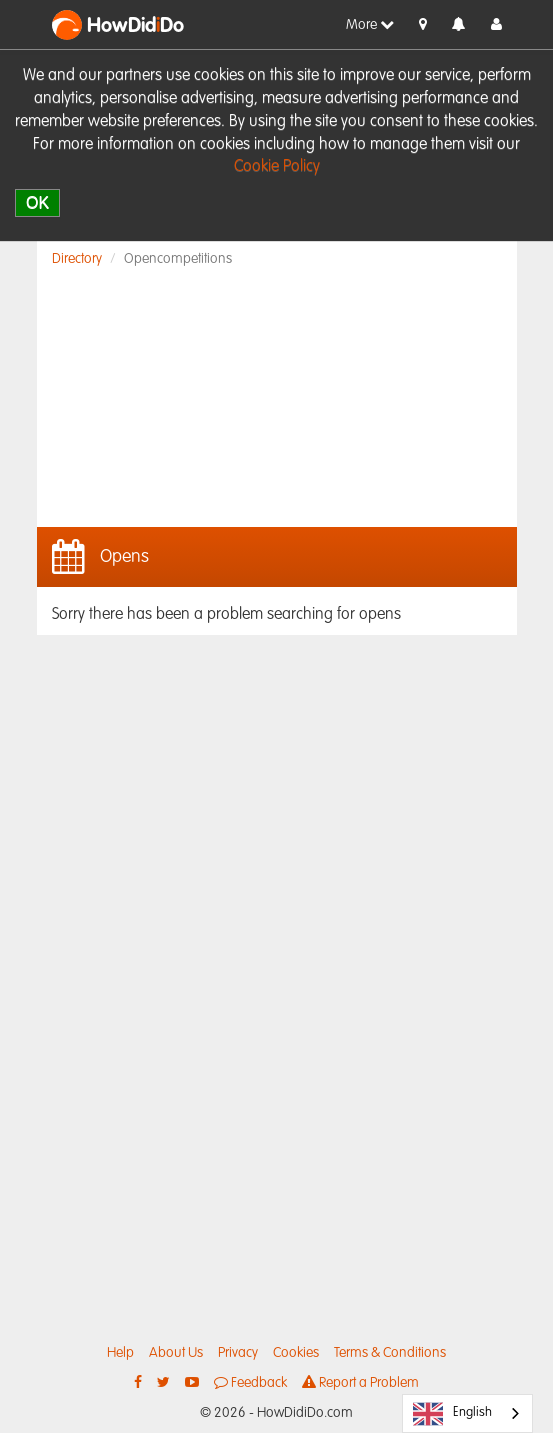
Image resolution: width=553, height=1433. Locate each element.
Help (120, 1353)
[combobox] (467, 1413)
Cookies (296, 1353)
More (370, 24)
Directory (77, 259)
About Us (176, 1353)
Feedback (250, 1382)
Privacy (238, 1353)
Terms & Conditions (390, 1353)
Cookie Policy (277, 167)
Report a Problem (360, 1382)
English (452, 1414)
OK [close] (37, 202)
